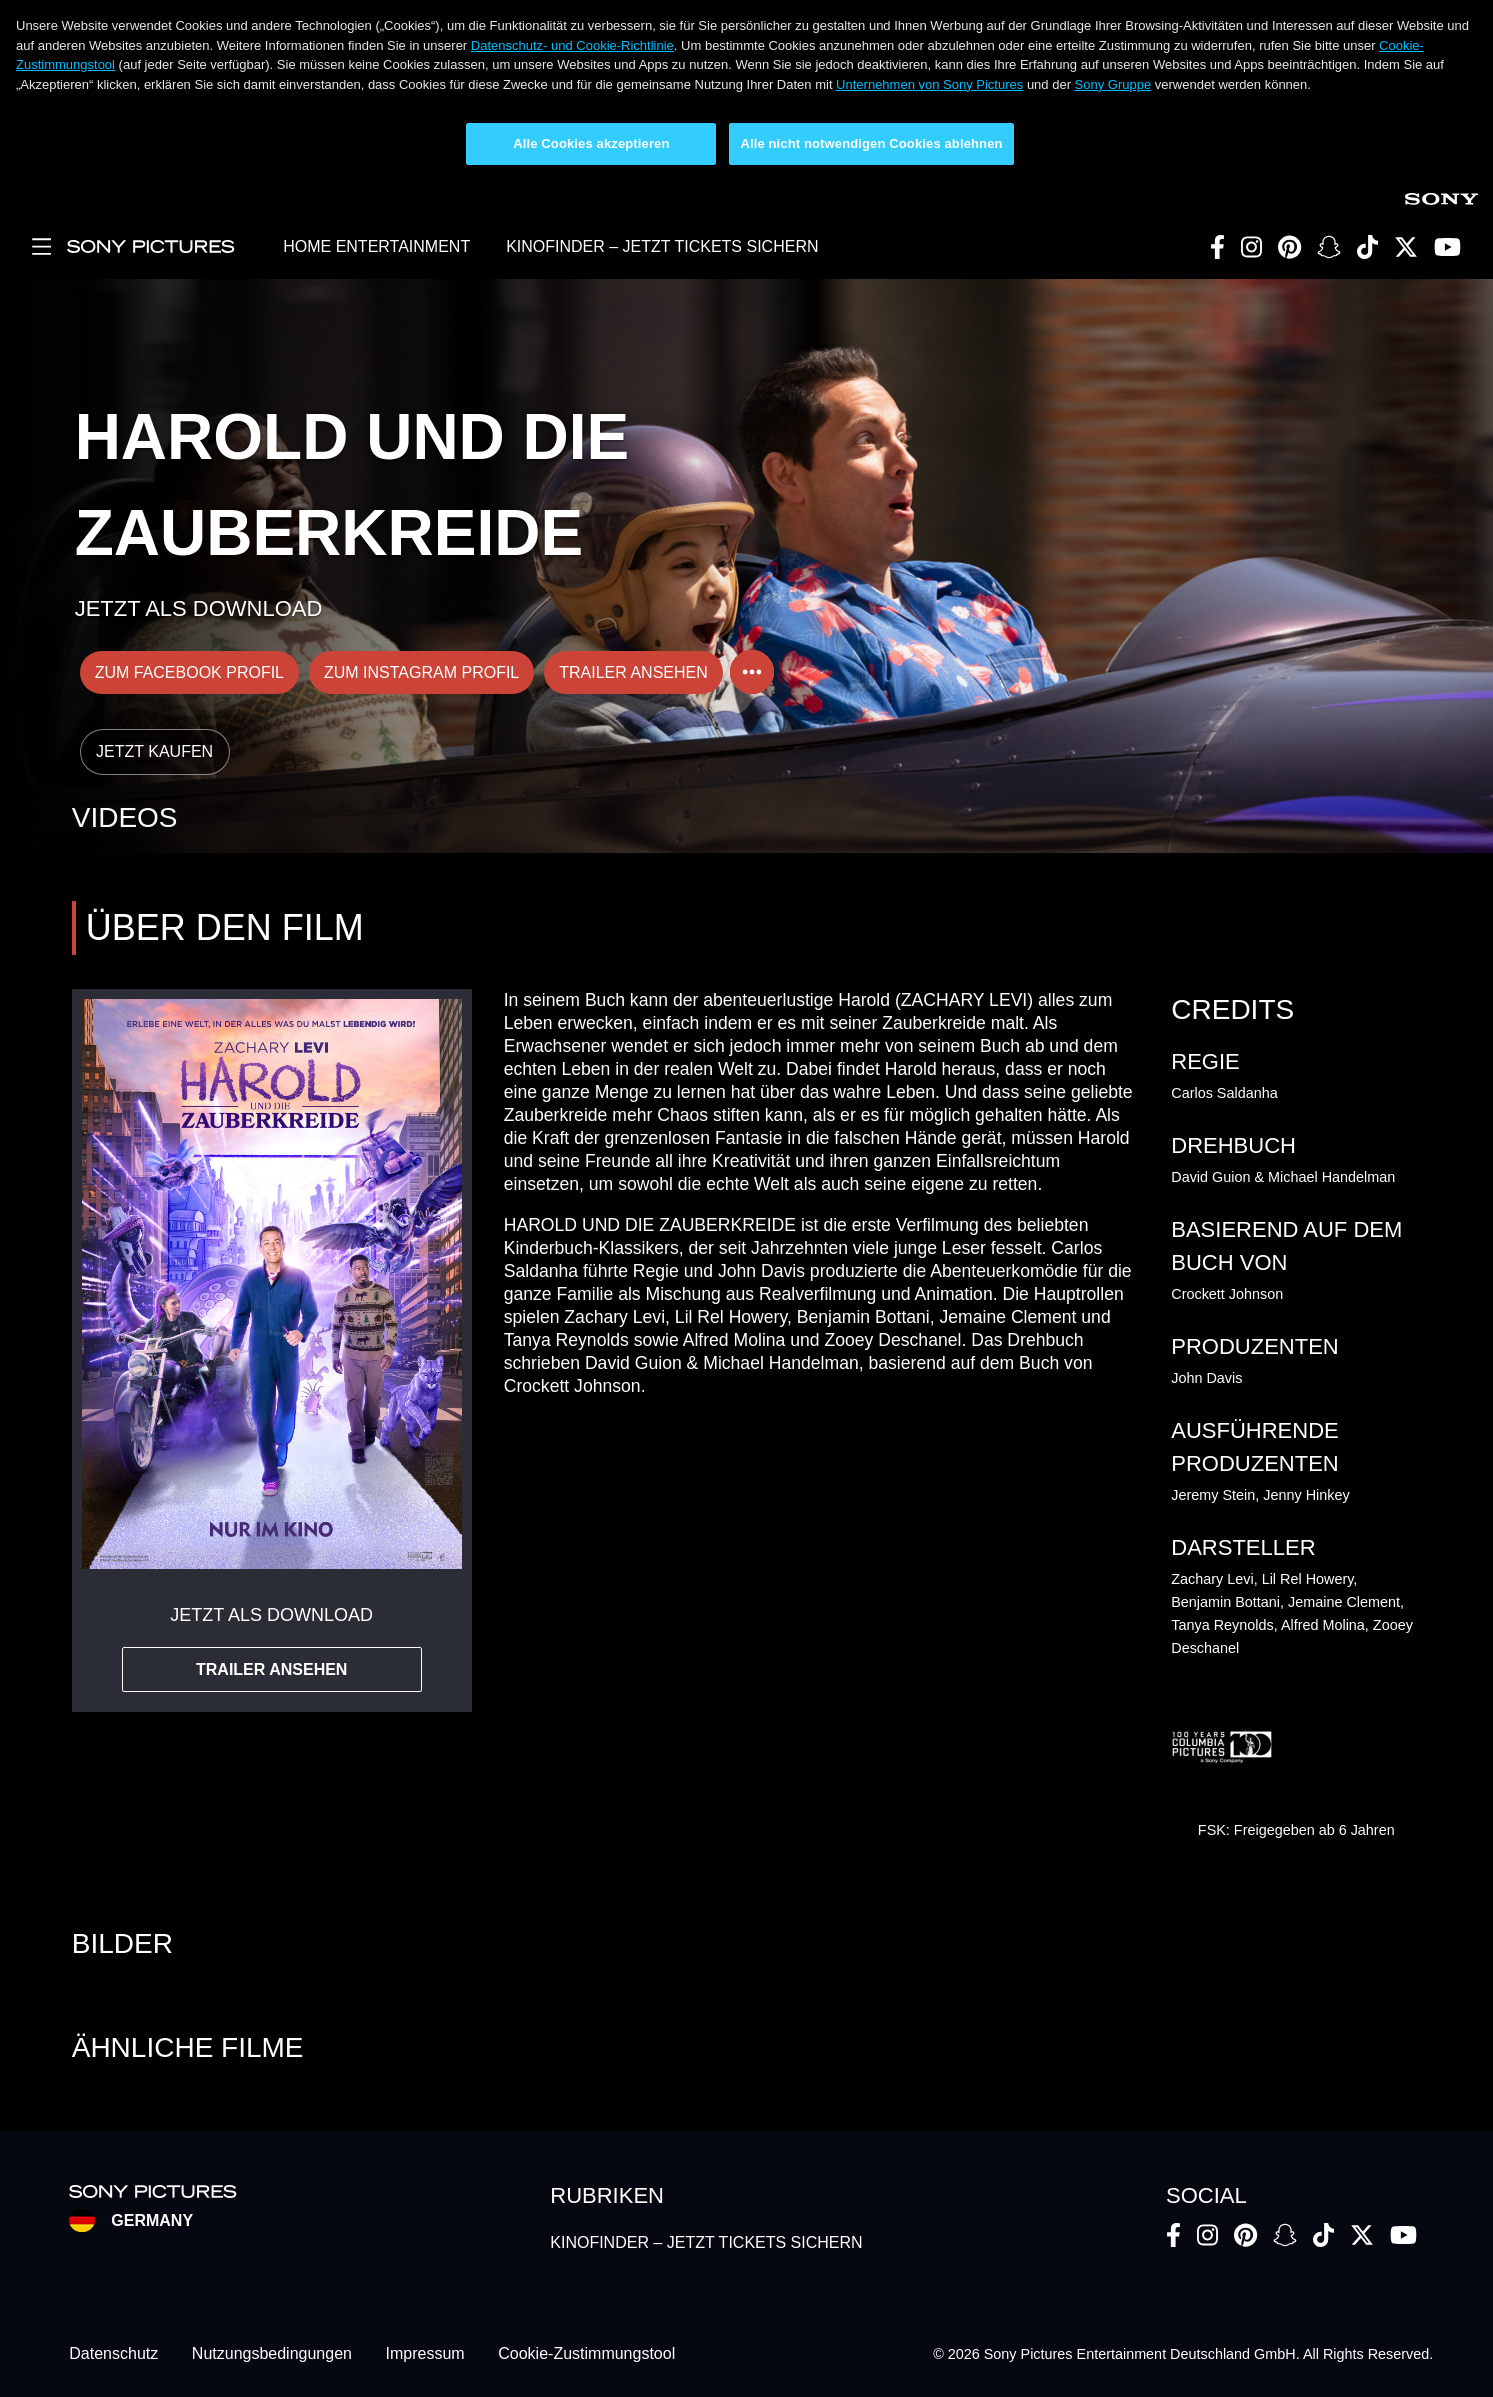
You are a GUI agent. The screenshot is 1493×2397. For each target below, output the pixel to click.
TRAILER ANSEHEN (633, 672)
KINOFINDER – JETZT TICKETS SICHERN (662, 246)
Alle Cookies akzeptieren (591, 143)
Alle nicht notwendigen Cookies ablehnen (871, 143)
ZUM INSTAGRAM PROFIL (421, 672)
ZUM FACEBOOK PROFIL (189, 672)
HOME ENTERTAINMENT (376, 246)
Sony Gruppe (1113, 84)
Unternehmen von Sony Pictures (929, 84)
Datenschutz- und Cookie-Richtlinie (572, 45)
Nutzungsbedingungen (272, 2354)
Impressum (425, 2354)
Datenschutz (113, 2354)
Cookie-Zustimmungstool (586, 2354)
